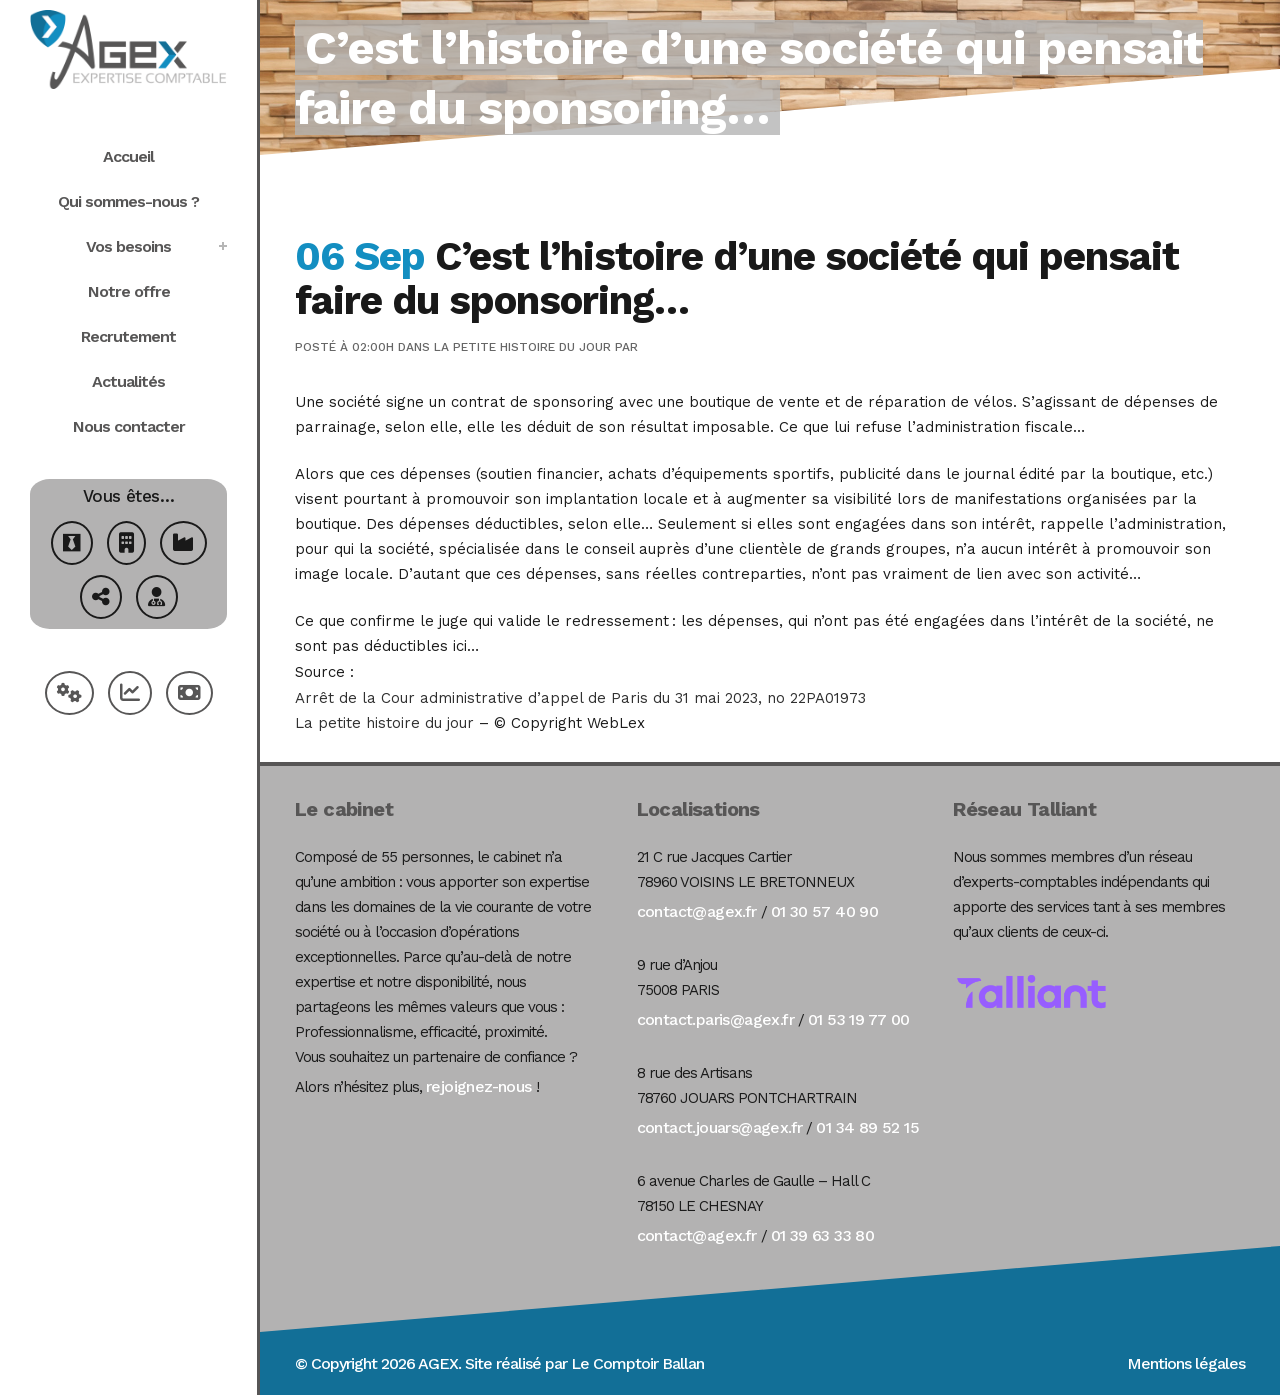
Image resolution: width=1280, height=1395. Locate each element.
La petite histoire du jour (522, 347)
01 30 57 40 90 (825, 911)
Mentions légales (1186, 1363)
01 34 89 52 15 (867, 1127)
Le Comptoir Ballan (637, 1363)
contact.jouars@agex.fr (720, 1127)
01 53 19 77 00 (859, 1019)
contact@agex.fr (697, 911)
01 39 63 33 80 (823, 1235)
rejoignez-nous (479, 1086)
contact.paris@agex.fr (715, 1019)
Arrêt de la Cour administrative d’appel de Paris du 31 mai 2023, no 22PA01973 (580, 698)
